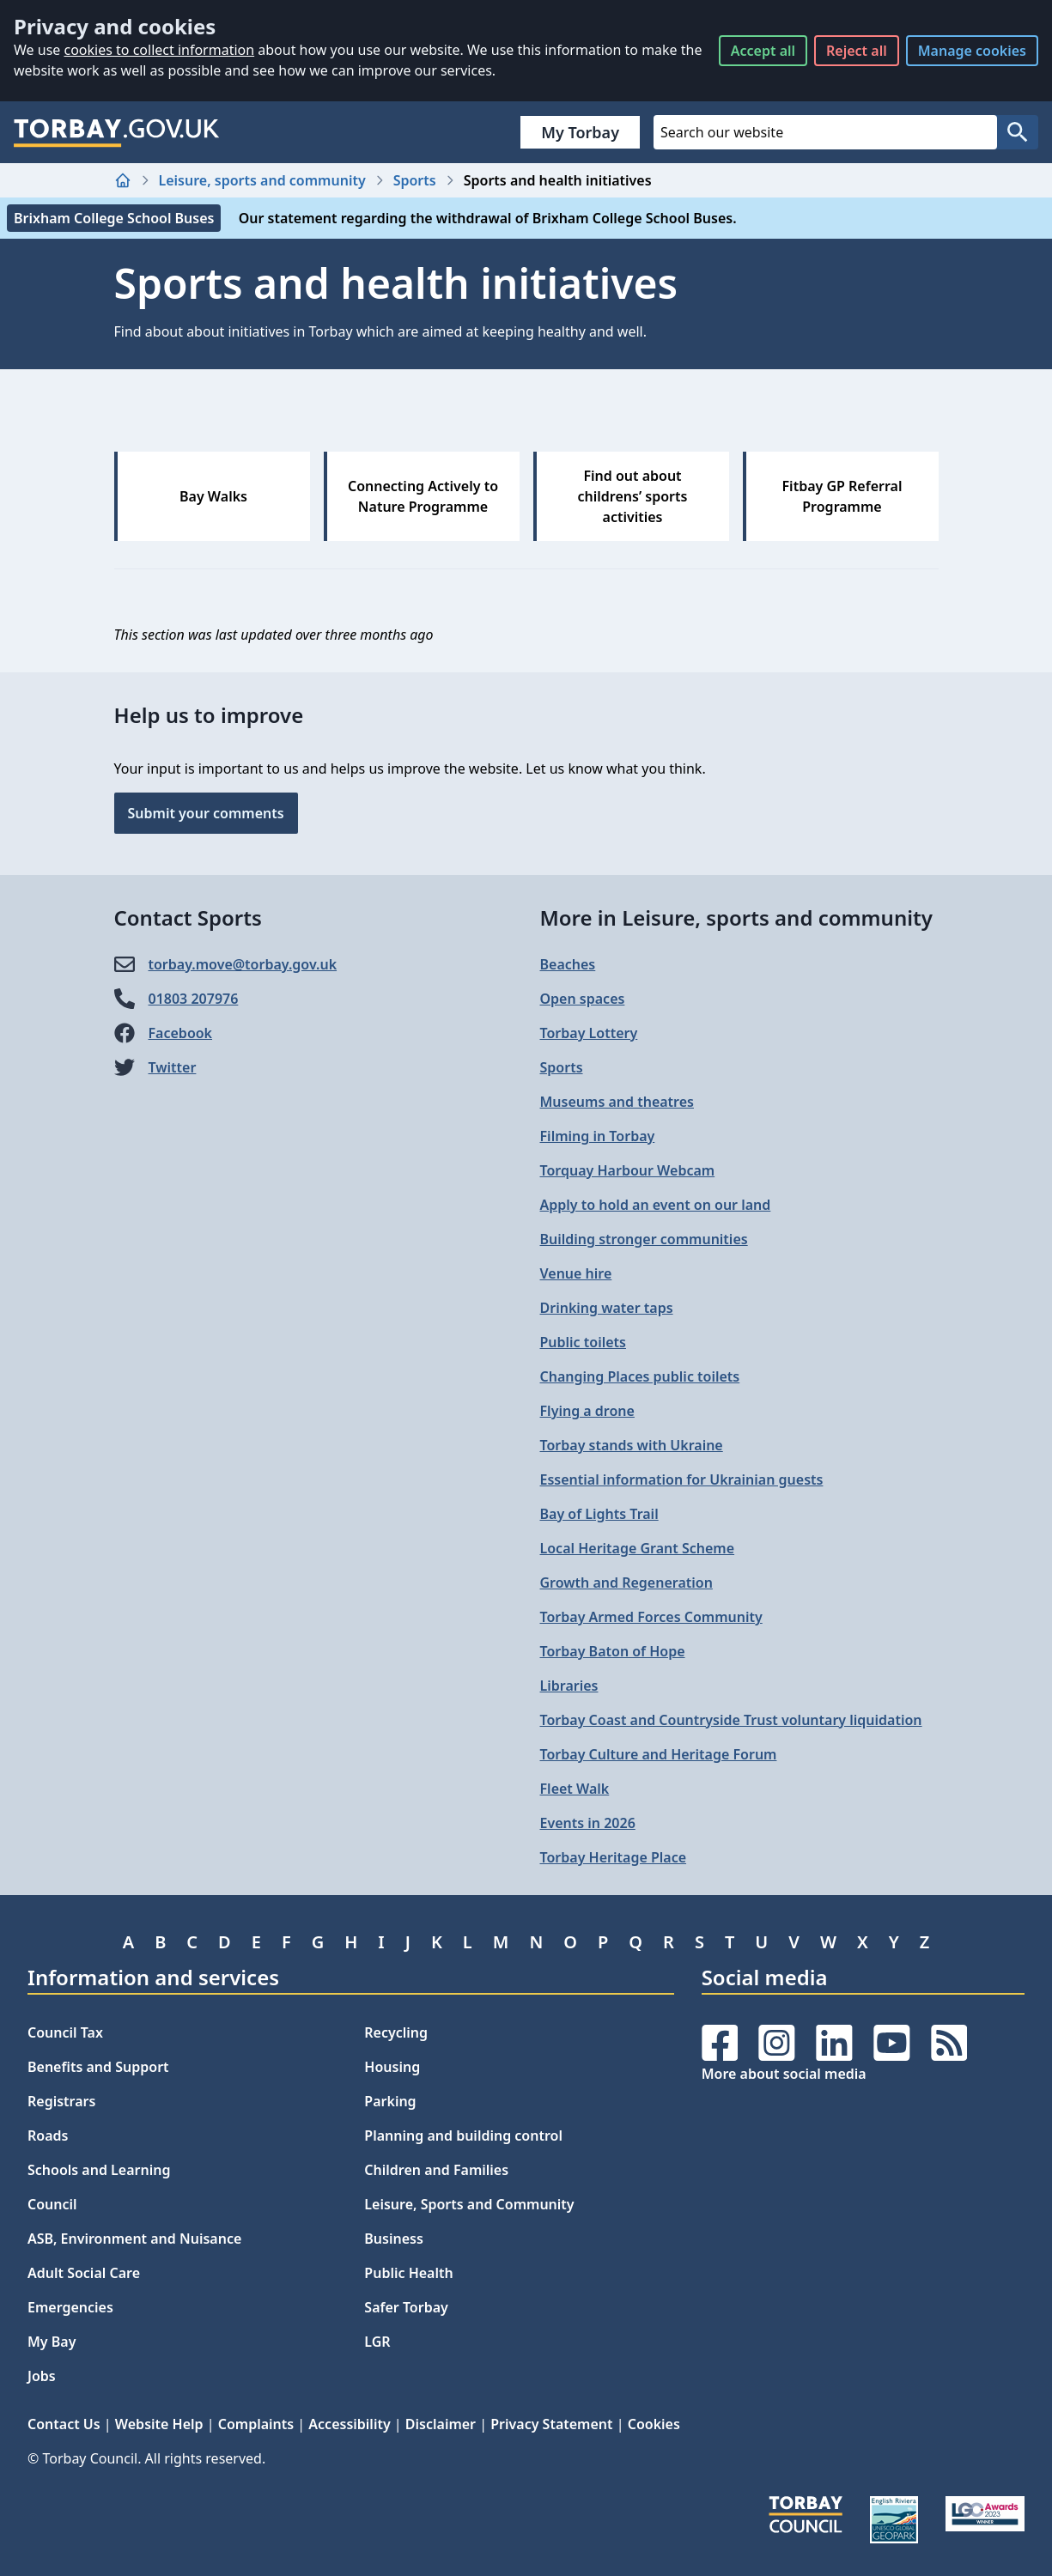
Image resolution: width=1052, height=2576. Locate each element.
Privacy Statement (551, 2424)
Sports (414, 180)
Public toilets (583, 1342)
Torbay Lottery (589, 1033)
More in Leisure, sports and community (736, 917)
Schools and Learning (98, 2169)
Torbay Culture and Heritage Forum (658, 1754)
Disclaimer (440, 2424)
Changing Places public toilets (640, 1376)
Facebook (181, 1033)
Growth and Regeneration (626, 1582)
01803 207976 (194, 998)
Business (393, 2238)
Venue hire (576, 1273)
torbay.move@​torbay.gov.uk (243, 964)
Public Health (408, 2272)
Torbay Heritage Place (613, 1857)
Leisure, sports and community (262, 180)
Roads (47, 2135)
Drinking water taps (606, 1307)
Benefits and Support (98, 2066)
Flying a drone (587, 1410)
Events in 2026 (587, 1823)
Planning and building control (463, 2135)
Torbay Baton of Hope (612, 1651)
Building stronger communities (644, 1239)
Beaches (568, 964)
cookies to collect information (159, 49)
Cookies (654, 2424)
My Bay (51, 2341)
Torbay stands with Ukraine (631, 1445)
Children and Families (436, 2169)
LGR (377, 2341)
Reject (856, 50)
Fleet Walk (575, 1788)
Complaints (256, 2424)
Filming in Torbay (597, 1136)
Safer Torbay (406, 2307)
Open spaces (582, 998)
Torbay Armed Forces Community (651, 1616)
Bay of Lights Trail (599, 1513)
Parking (390, 2101)
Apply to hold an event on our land (655, 1204)
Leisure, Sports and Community (469, 2204)
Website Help (159, 2424)
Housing (392, 2066)
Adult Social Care (83, 2272)
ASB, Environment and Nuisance (134, 2238)
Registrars (61, 2101)
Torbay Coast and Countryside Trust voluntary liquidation (731, 1719)
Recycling (396, 2032)
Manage (972, 50)
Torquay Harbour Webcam (627, 1170)
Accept (763, 50)
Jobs (41, 2375)
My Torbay (580, 132)
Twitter (173, 1067)
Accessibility (349, 2424)
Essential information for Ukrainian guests (682, 1479)
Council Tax (65, 2032)
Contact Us (63, 2424)
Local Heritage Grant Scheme (637, 1548)
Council (52, 2204)
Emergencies (70, 2307)
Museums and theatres (617, 1101)
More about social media (784, 2073)
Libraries (569, 1685)
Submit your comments (206, 813)
